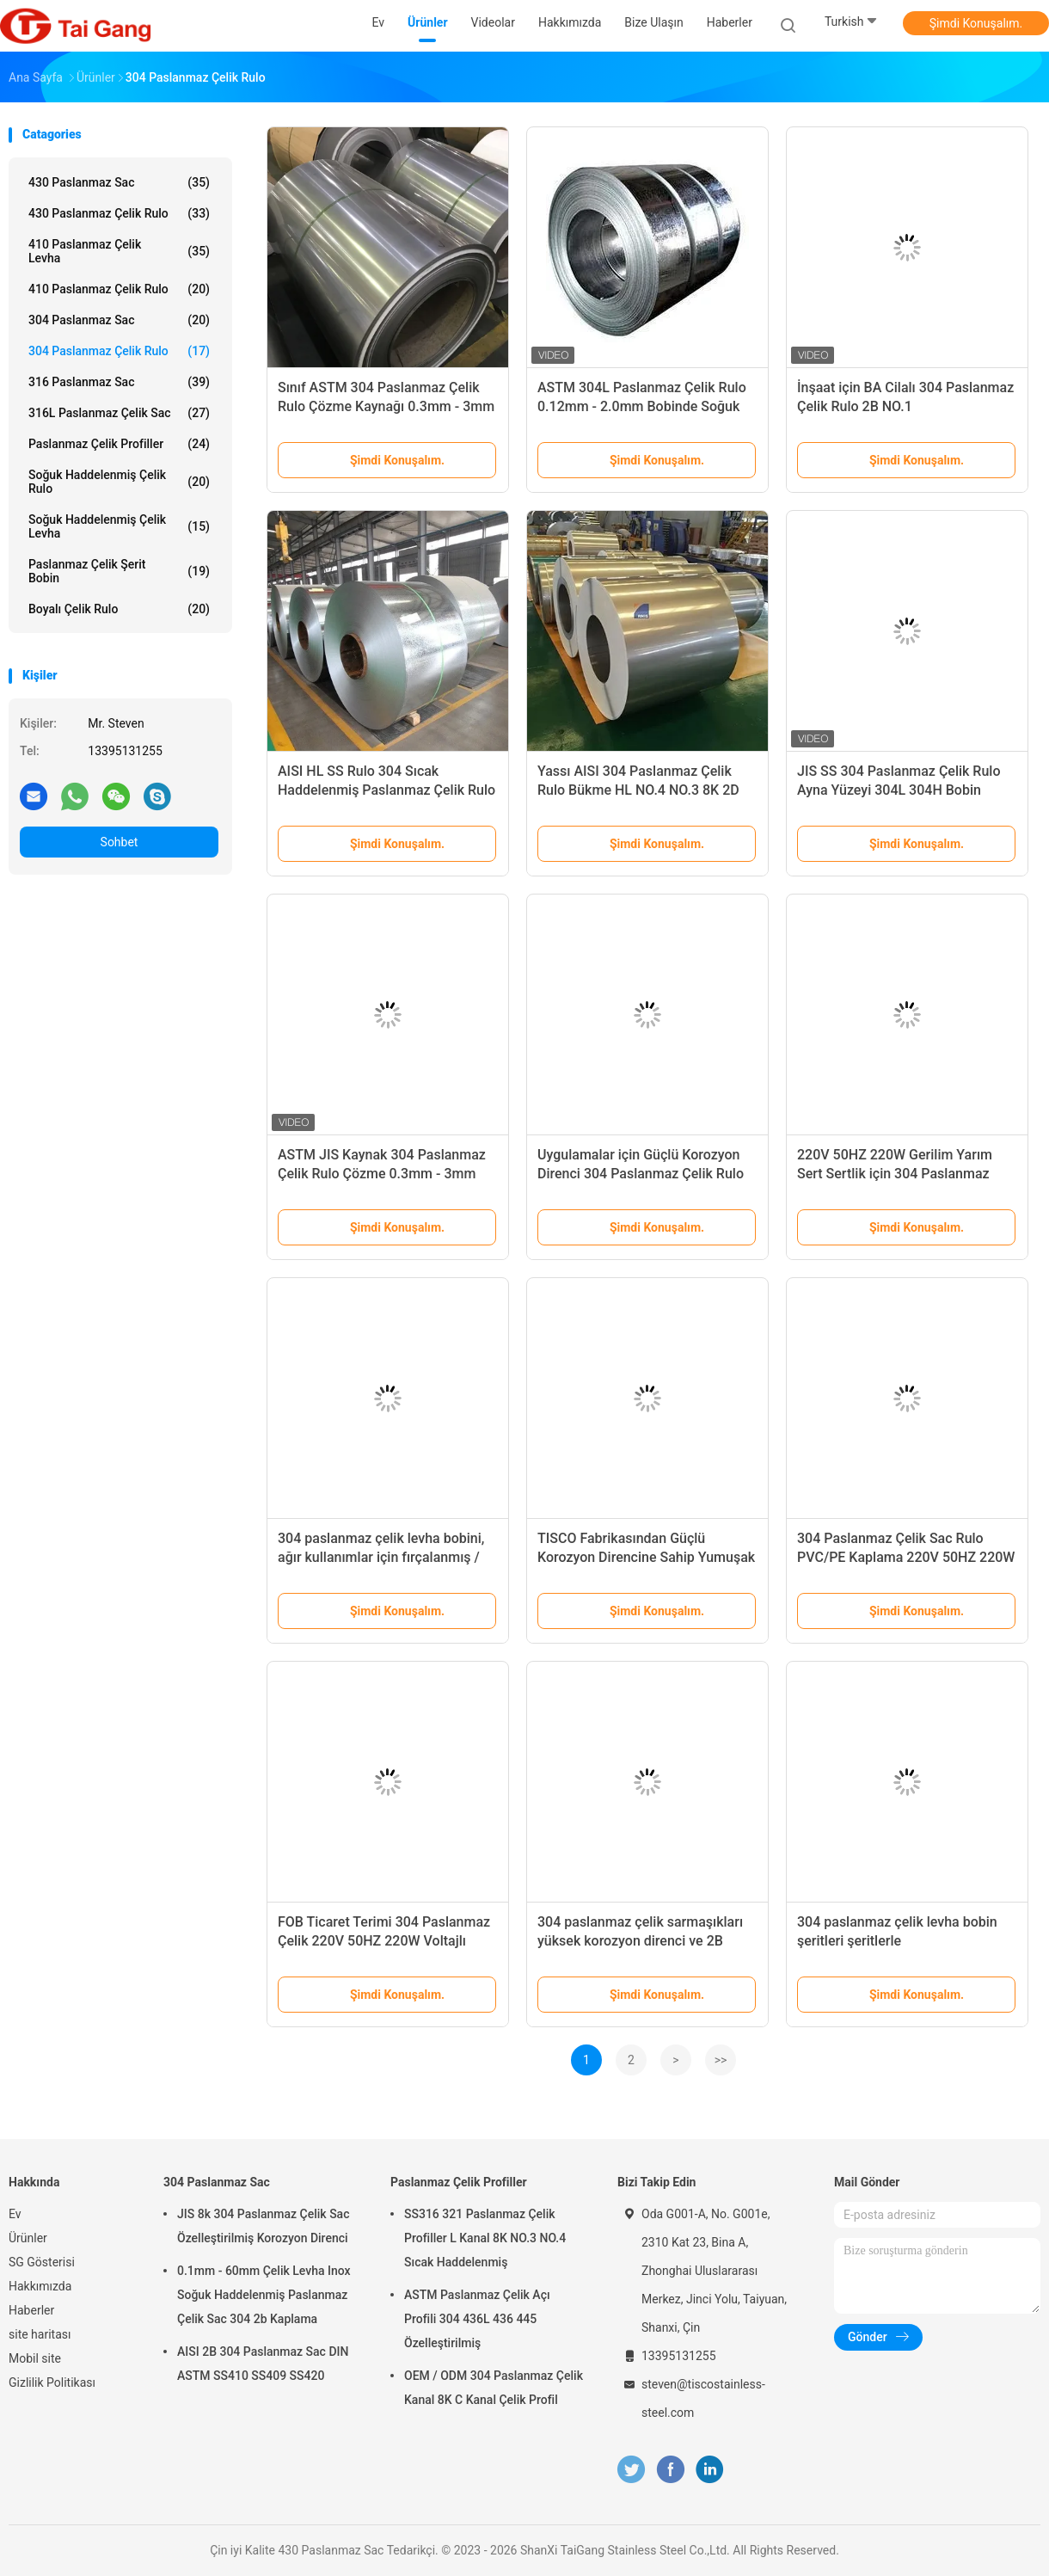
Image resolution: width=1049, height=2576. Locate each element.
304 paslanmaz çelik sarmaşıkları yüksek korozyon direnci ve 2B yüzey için (640, 1941)
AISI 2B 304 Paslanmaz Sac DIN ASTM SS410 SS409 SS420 (262, 2363)
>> (721, 2060)
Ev (15, 2214)
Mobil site (35, 2358)
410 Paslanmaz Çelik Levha (119, 251)
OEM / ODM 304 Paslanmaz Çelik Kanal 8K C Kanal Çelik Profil (493, 2388)
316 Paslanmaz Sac (119, 381)
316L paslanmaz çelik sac (119, 412)
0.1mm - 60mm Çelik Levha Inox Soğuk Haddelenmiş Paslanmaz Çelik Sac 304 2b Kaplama (264, 2295)
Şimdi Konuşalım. (975, 23)
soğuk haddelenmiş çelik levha (119, 526)
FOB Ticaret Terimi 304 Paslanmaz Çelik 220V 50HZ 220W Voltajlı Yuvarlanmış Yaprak (384, 1941)
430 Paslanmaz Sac (119, 182)
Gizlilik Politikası (52, 2382)
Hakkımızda (40, 2286)
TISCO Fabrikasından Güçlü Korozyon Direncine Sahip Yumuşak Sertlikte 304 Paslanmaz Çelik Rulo (646, 1557)
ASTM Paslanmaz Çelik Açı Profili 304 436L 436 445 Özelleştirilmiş (477, 2319)
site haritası (40, 2334)
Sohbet (119, 842)
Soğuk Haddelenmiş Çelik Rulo (119, 481)
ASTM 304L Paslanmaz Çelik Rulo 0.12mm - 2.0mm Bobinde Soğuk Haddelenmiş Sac (641, 406)
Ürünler (28, 2238)
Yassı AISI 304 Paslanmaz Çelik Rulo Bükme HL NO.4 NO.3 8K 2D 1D (638, 790)
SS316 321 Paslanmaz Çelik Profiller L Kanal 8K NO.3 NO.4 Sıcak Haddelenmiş (485, 2238)
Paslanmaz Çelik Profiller (119, 443)
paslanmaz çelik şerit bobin (119, 571)
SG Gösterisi (42, 2262)
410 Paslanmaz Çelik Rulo (119, 289)
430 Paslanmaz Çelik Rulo (119, 213)
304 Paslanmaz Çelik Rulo (119, 351)
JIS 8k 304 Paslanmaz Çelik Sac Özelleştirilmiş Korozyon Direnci (263, 2226)
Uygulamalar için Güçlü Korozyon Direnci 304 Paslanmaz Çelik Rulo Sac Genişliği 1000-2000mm (640, 1174)
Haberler (31, 2310)
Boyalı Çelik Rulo (119, 609)
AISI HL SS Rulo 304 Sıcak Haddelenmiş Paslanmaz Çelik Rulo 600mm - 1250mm (386, 790)
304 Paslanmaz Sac (119, 320)
